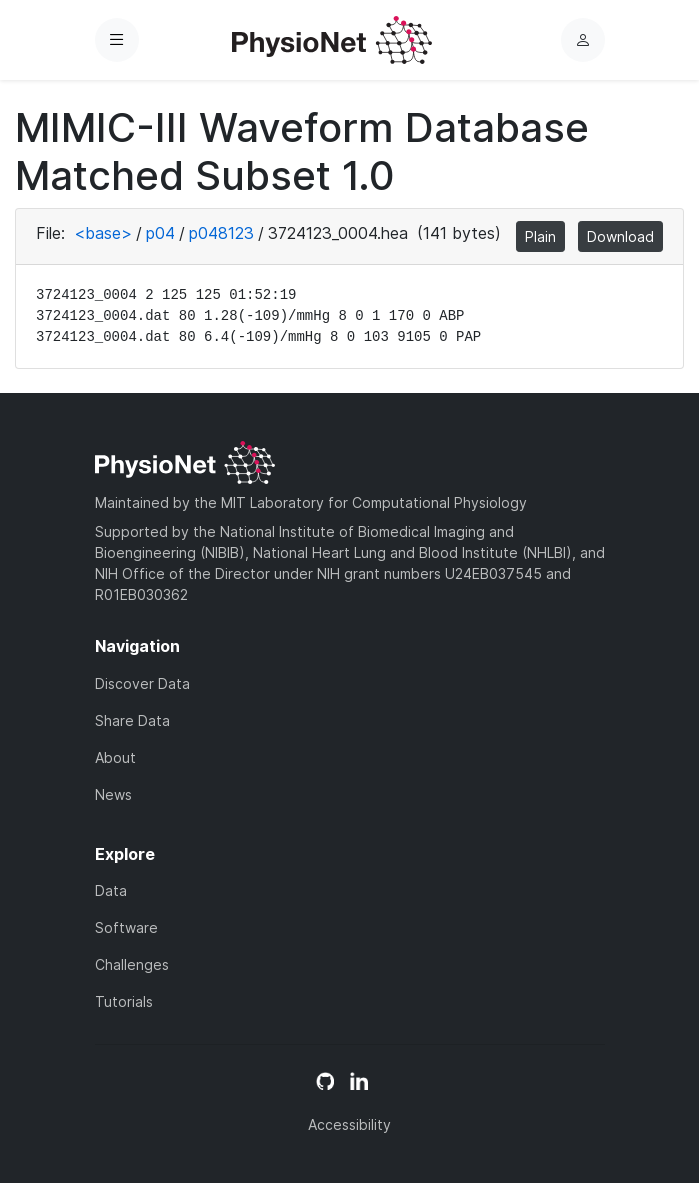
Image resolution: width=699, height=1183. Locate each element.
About (115, 757)
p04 (160, 233)
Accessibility (349, 1124)
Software (126, 927)
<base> (103, 233)
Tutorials (124, 1001)
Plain (540, 236)
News (113, 794)
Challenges (132, 964)
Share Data (132, 720)
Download (620, 236)
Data (111, 890)
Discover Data (142, 683)
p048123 (221, 233)
